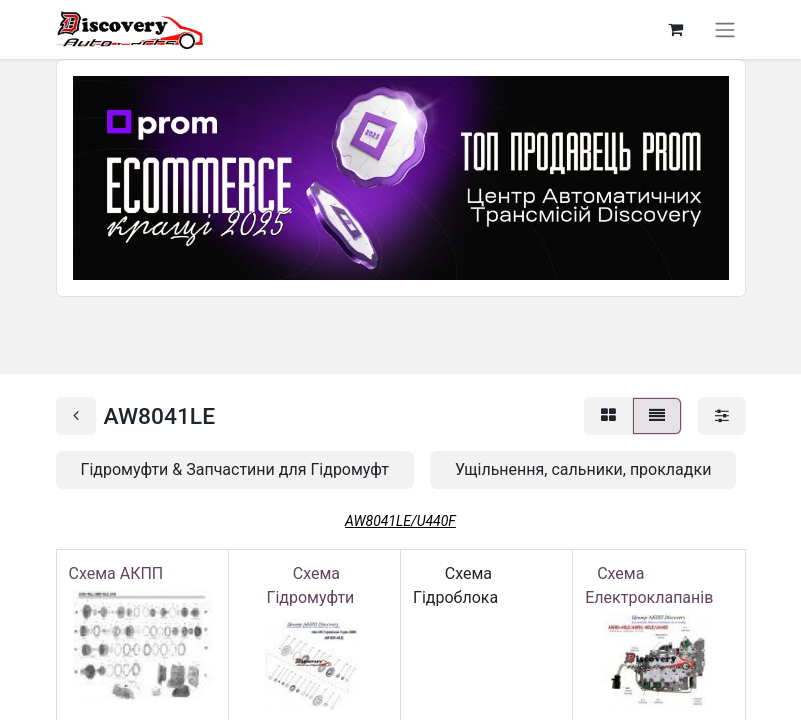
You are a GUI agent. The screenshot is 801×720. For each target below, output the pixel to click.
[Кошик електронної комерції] (676, 29)
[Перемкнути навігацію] (725, 29)
